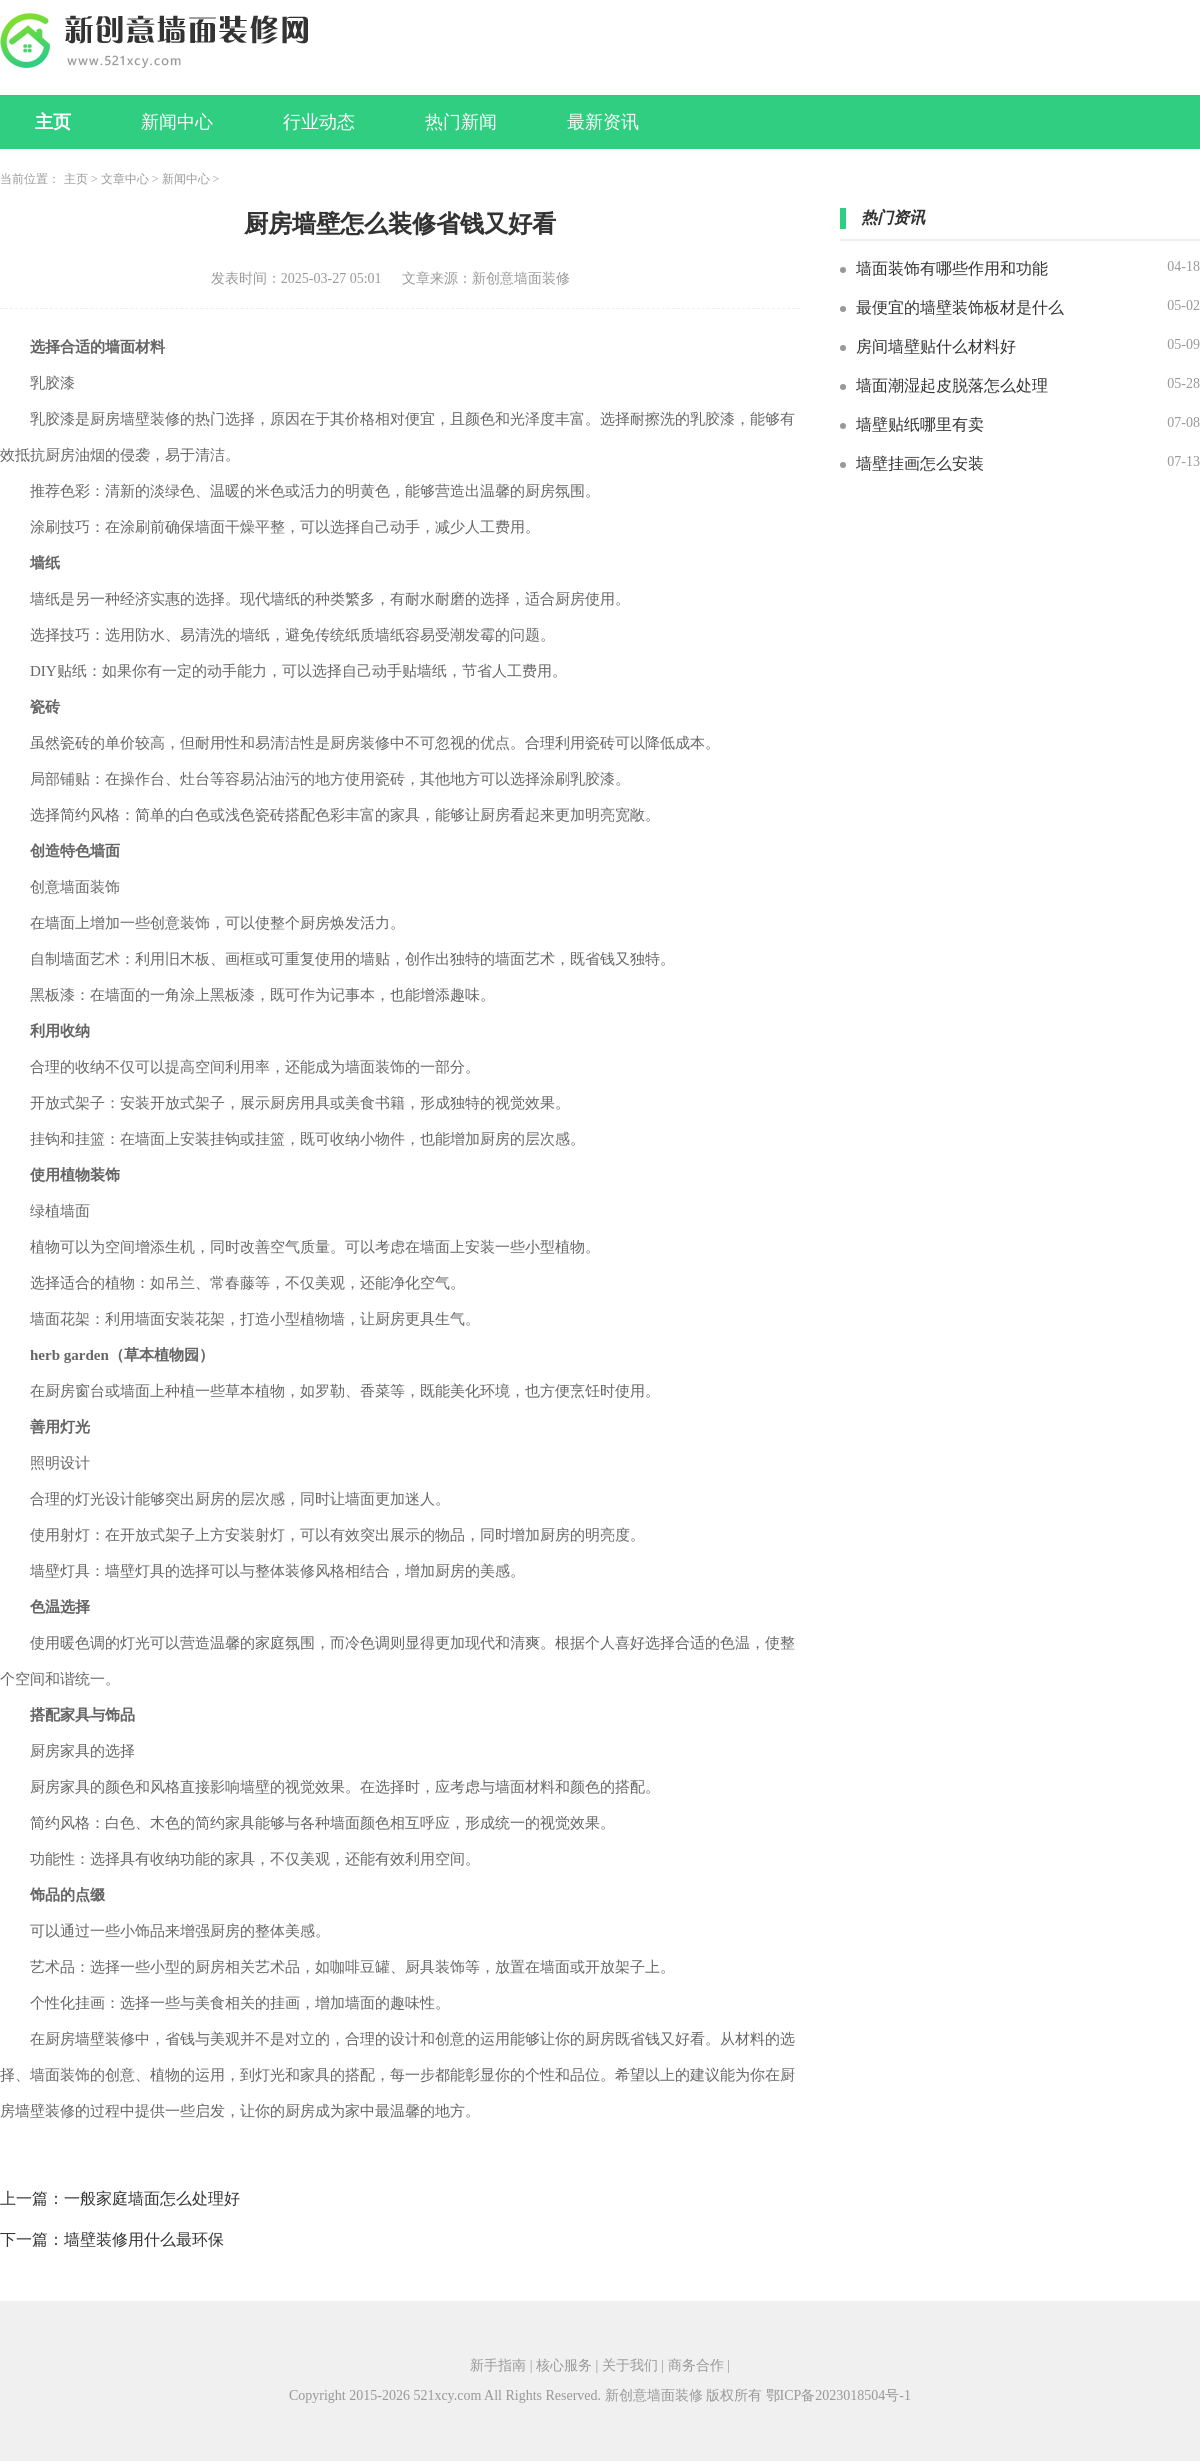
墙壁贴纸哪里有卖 (920, 424)
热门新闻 (461, 122)
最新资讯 (603, 122)
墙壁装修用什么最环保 (144, 2239)
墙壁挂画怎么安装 (920, 463)
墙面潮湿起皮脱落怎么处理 (952, 385)
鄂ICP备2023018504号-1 (838, 2395)
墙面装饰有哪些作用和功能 (952, 268)
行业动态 (319, 122)
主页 (53, 122)
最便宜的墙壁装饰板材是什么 (960, 307)
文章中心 (125, 179)
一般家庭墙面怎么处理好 (152, 2198)
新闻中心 (177, 122)
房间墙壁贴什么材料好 (936, 346)
